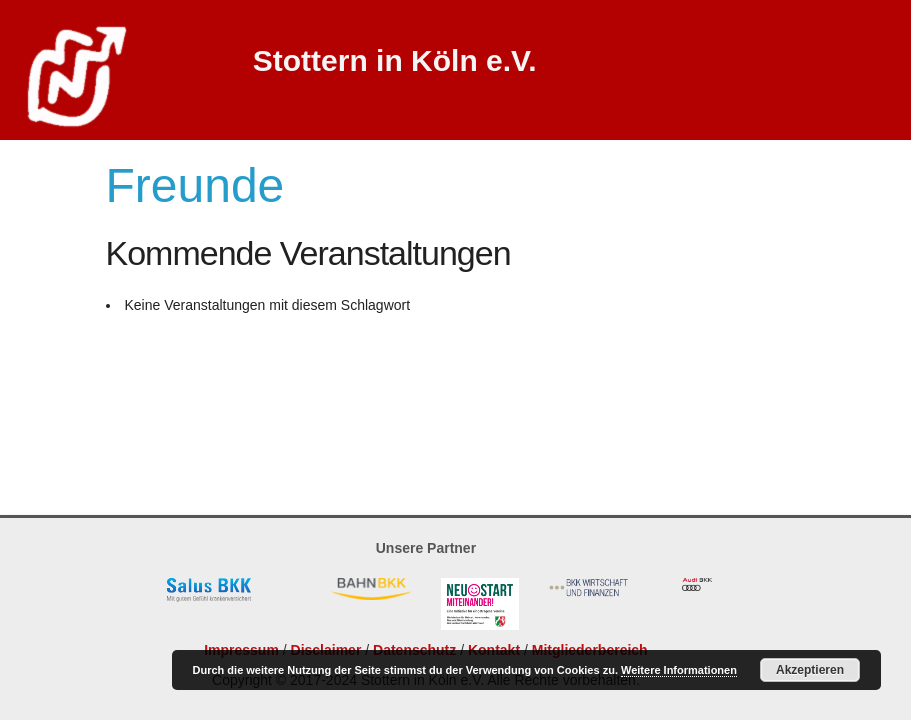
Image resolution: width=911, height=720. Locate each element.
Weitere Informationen (679, 670)
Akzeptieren (810, 670)
